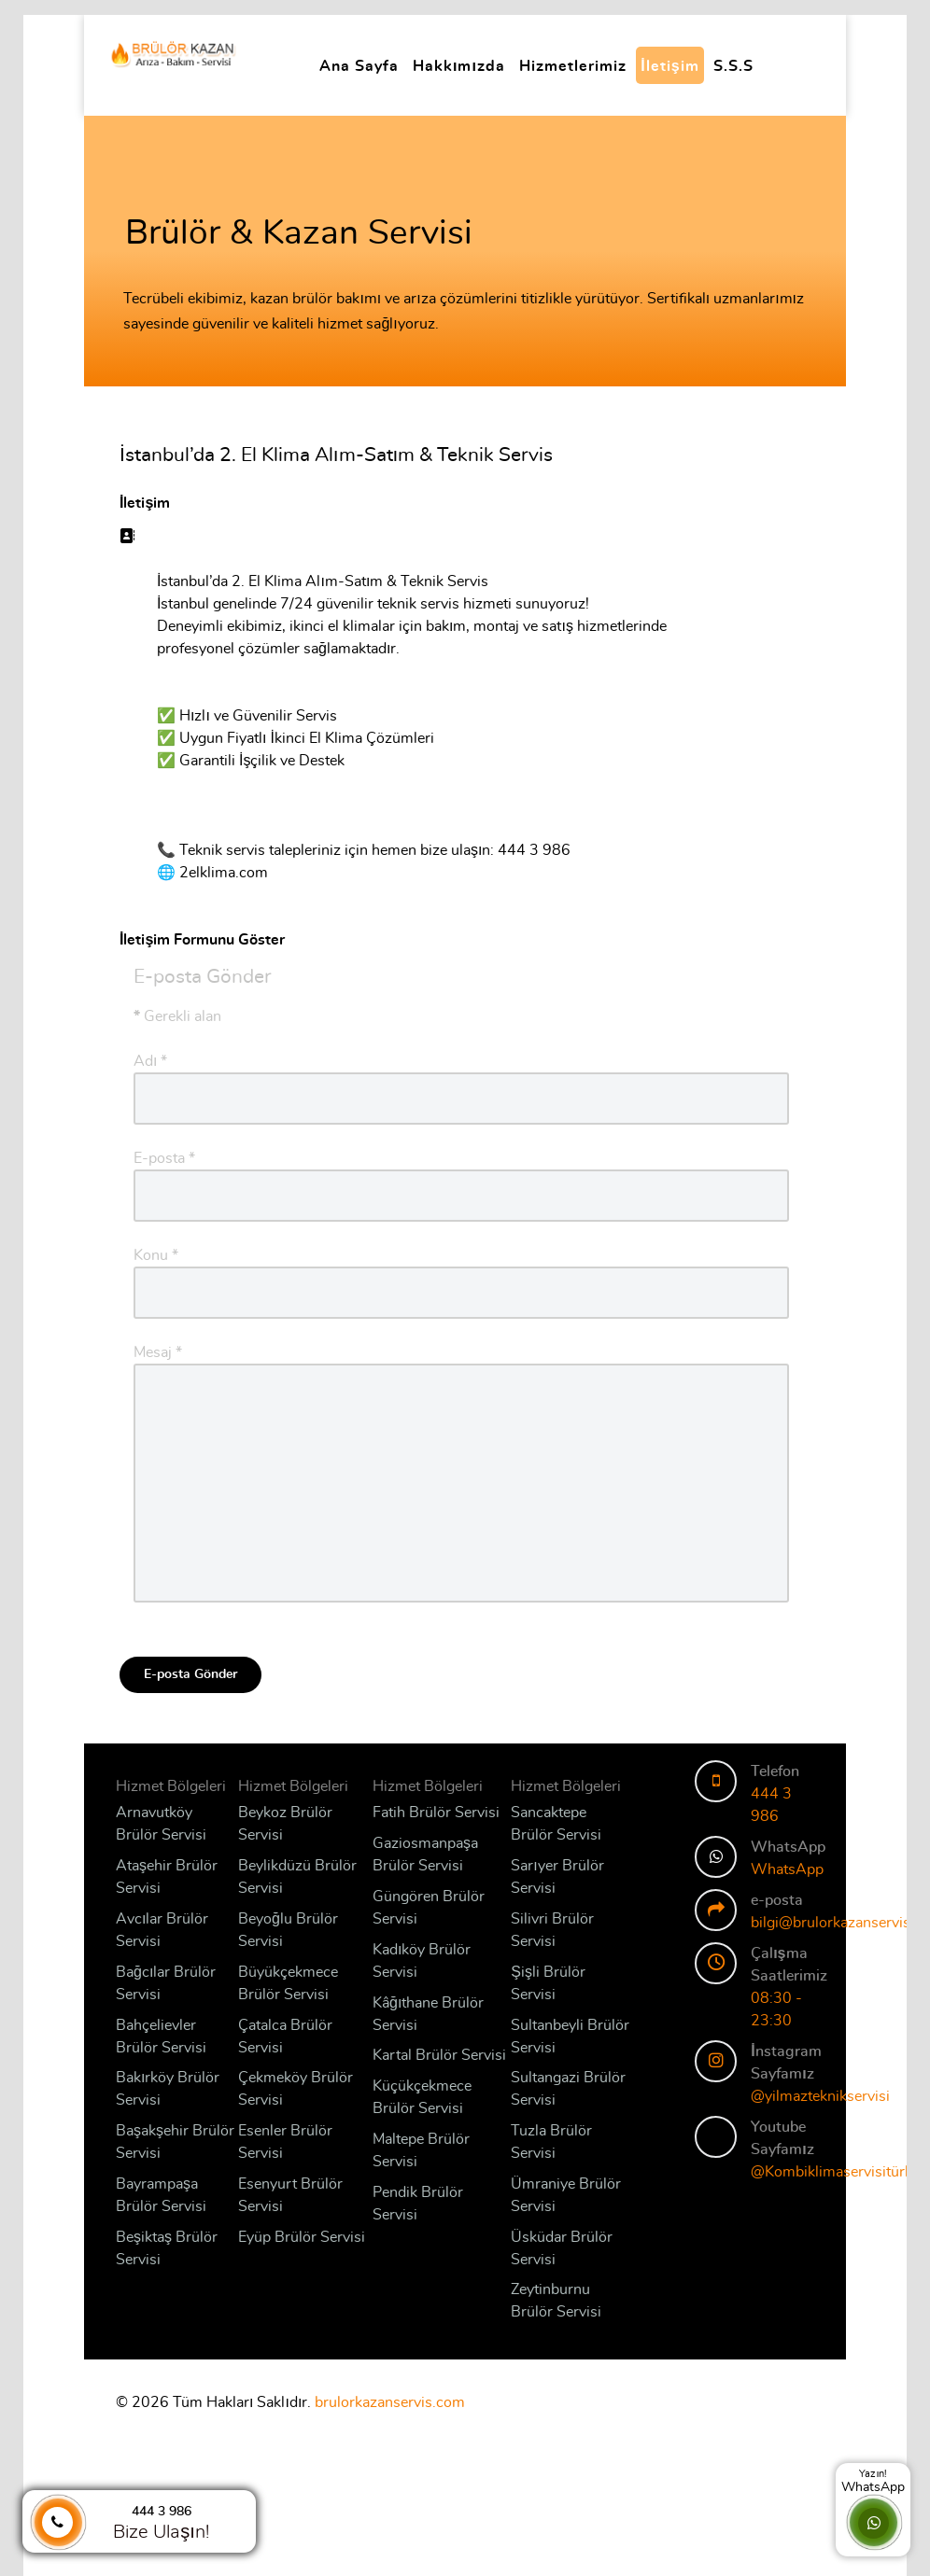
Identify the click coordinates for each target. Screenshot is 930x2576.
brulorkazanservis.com (390, 2402)
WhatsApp (787, 1869)
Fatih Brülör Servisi (436, 1812)
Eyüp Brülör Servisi (301, 2237)
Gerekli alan (177, 1016)
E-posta (164, 1158)
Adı (150, 1061)
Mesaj (158, 1352)
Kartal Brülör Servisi (439, 2055)
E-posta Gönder (190, 1674)
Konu (156, 1255)
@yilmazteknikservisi (820, 2096)
